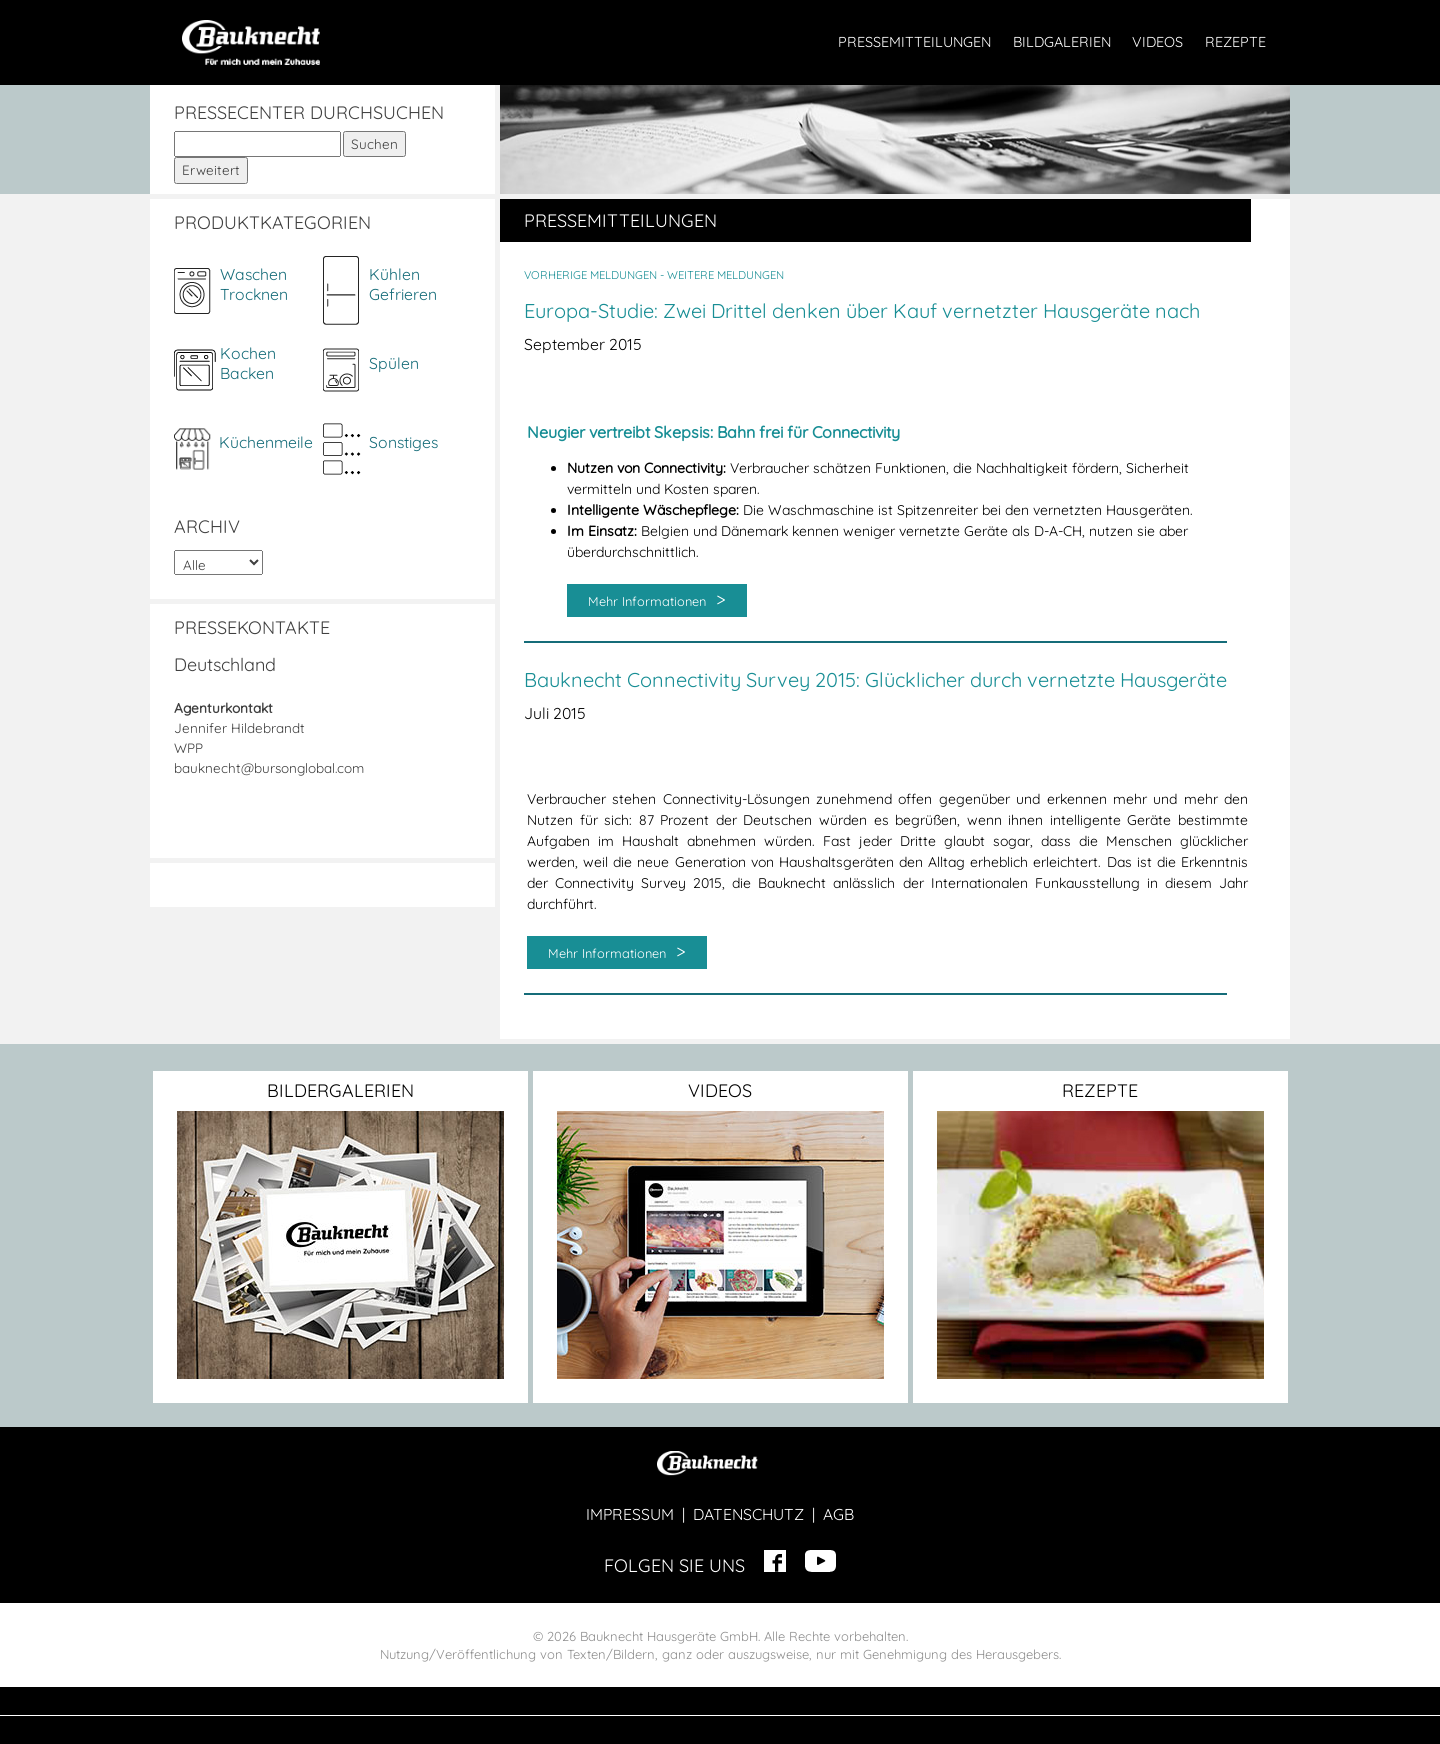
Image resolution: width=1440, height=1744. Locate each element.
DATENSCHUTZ (748, 1514)
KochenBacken (248, 363)
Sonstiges (403, 442)
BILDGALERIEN (1062, 42)
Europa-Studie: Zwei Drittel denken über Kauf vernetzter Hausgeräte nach (862, 310)
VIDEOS (1157, 42)
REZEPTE (1235, 42)
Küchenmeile (266, 442)
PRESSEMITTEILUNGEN (914, 42)
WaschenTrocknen (254, 284)
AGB (838, 1514)
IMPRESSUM (630, 1514)
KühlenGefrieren (403, 284)
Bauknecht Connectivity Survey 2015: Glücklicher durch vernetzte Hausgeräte (875, 679)
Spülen (394, 363)
